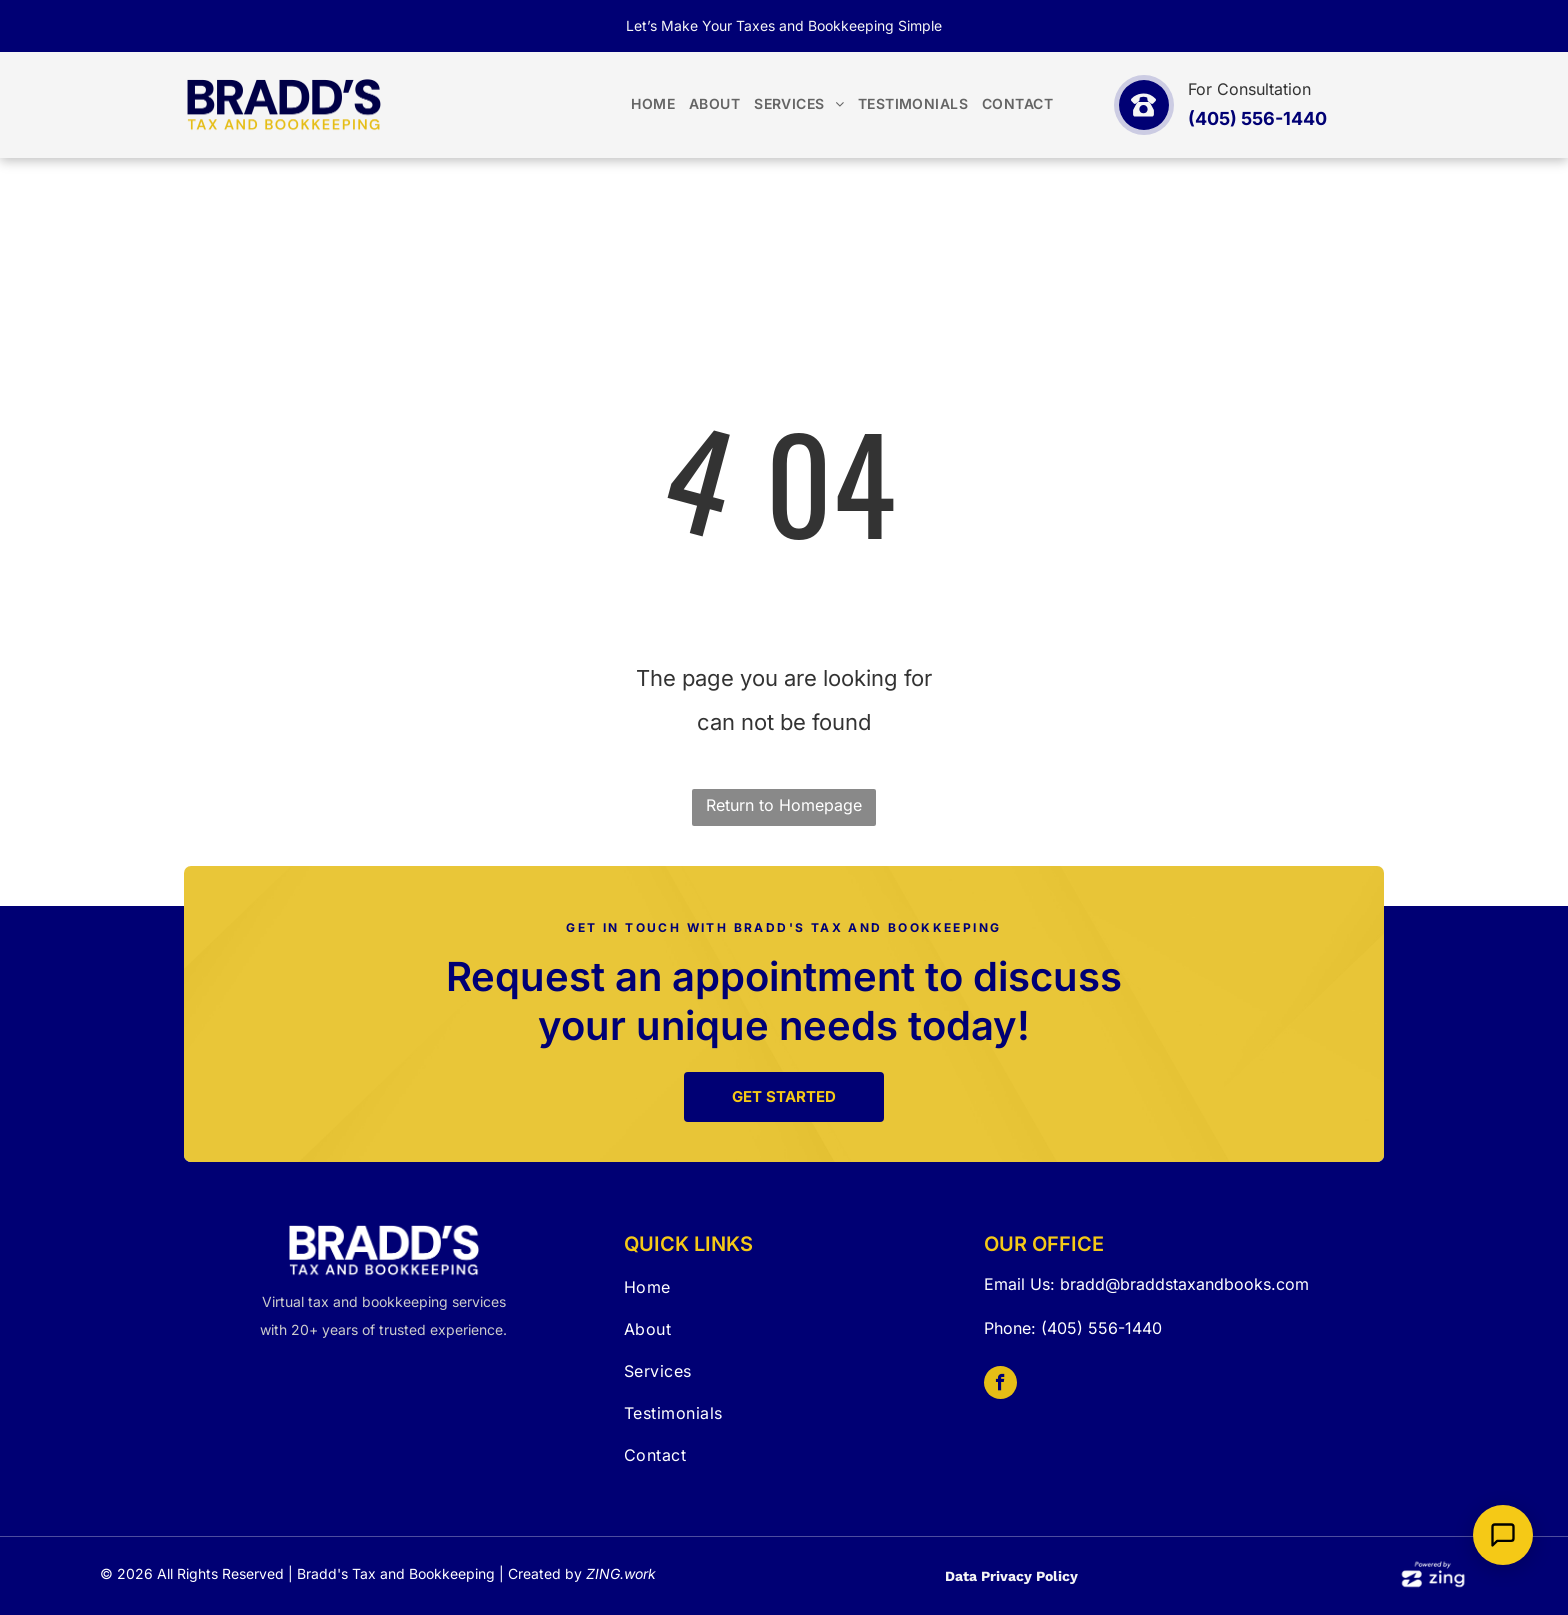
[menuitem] (653, 104)
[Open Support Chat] (1503, 1535)
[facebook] (1000, 1385)
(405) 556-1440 (1101, 1328)
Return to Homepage (784, 805)
